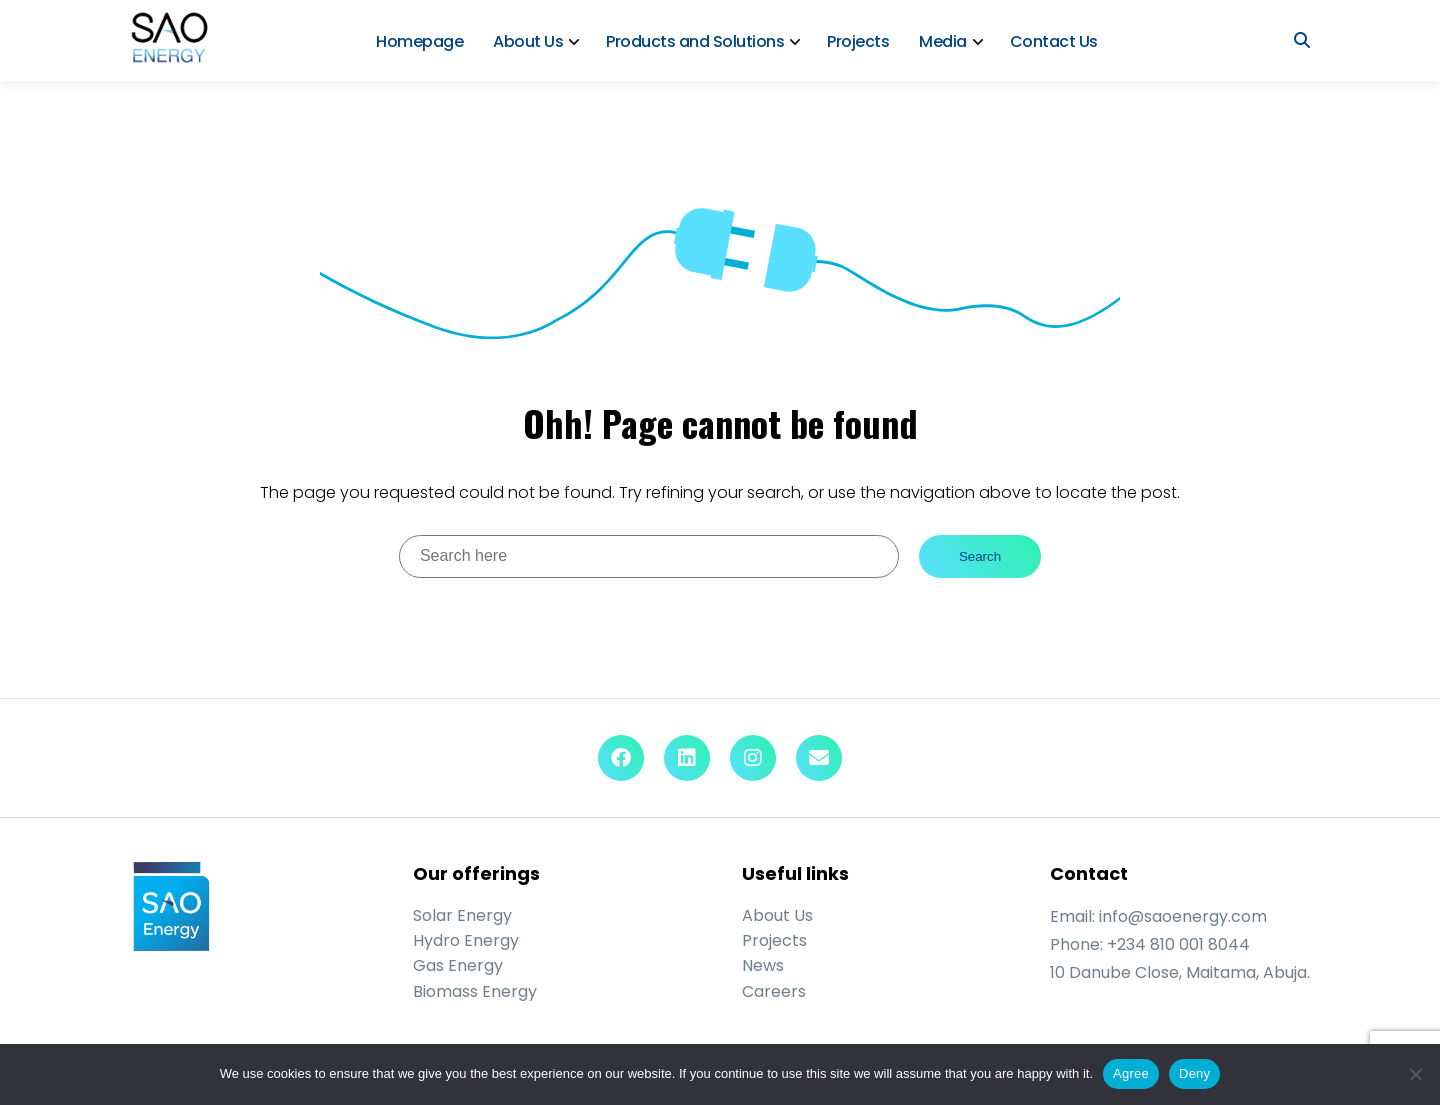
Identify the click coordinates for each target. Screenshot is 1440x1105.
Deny (1194, 1073)
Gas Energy (458, 965)
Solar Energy (462, 915)
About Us (528, 41)
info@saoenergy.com (1183, 916)
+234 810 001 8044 (1178, 944)
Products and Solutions (695, 41)
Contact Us (1054, 41)
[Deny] (1415, 1074)
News (763, 965)
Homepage (419, 41)
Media (943, 41)
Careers (774, 991)
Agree (1131, 1073)
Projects (858, 41)
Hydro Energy (466, 940)
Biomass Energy (475, 991)
